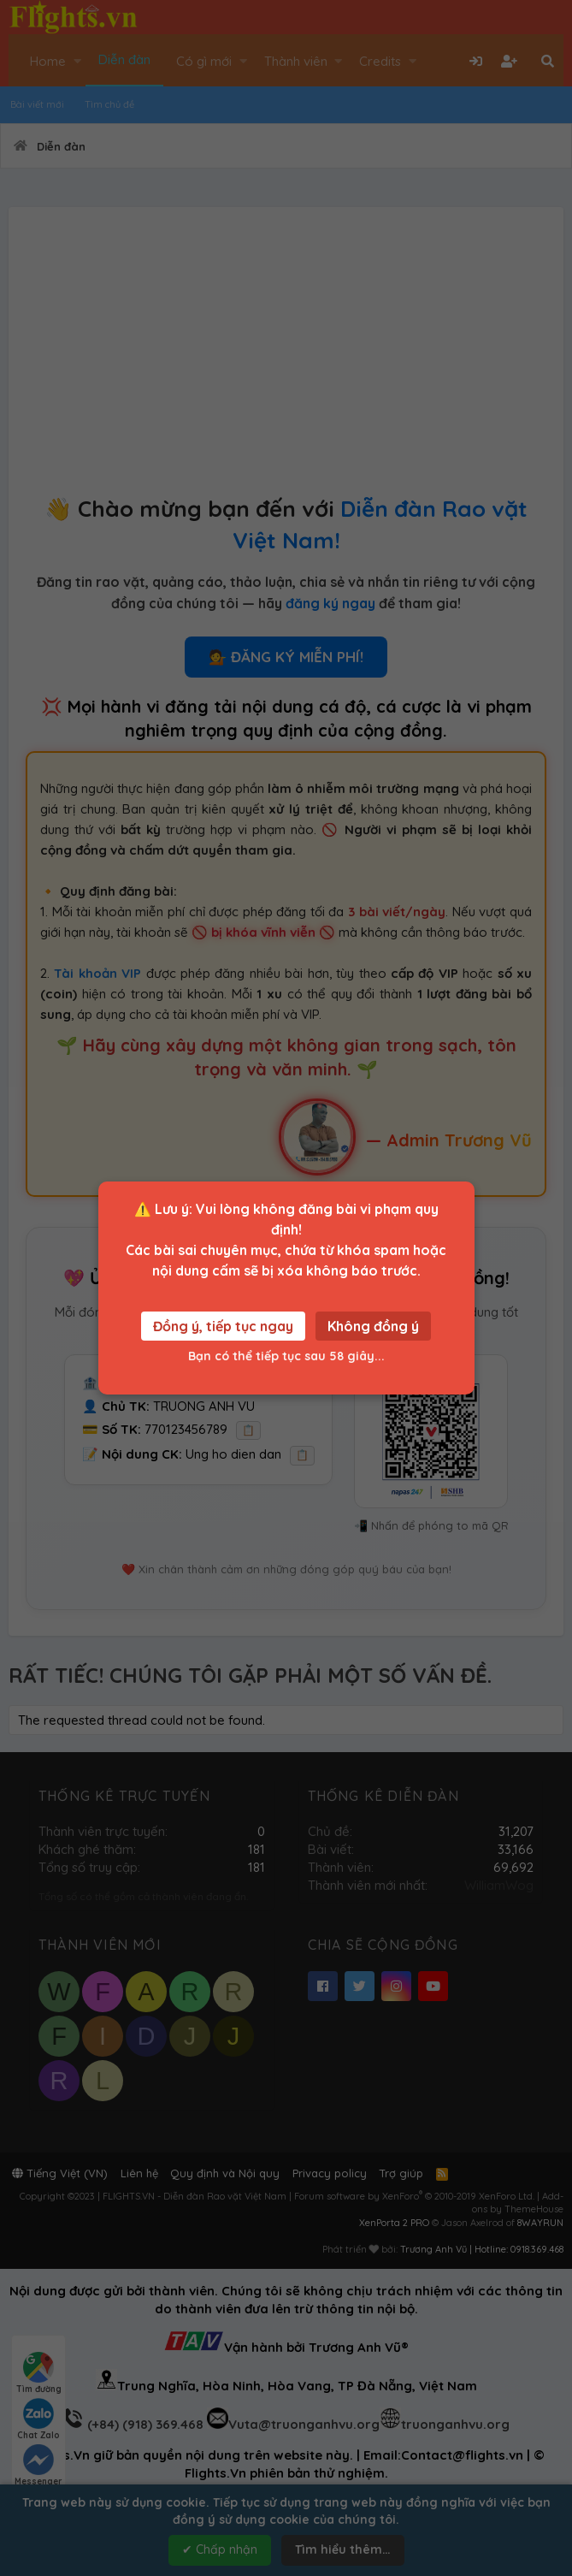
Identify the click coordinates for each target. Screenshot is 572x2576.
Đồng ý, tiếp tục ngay (223, 1326)
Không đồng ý (373, 1326)
